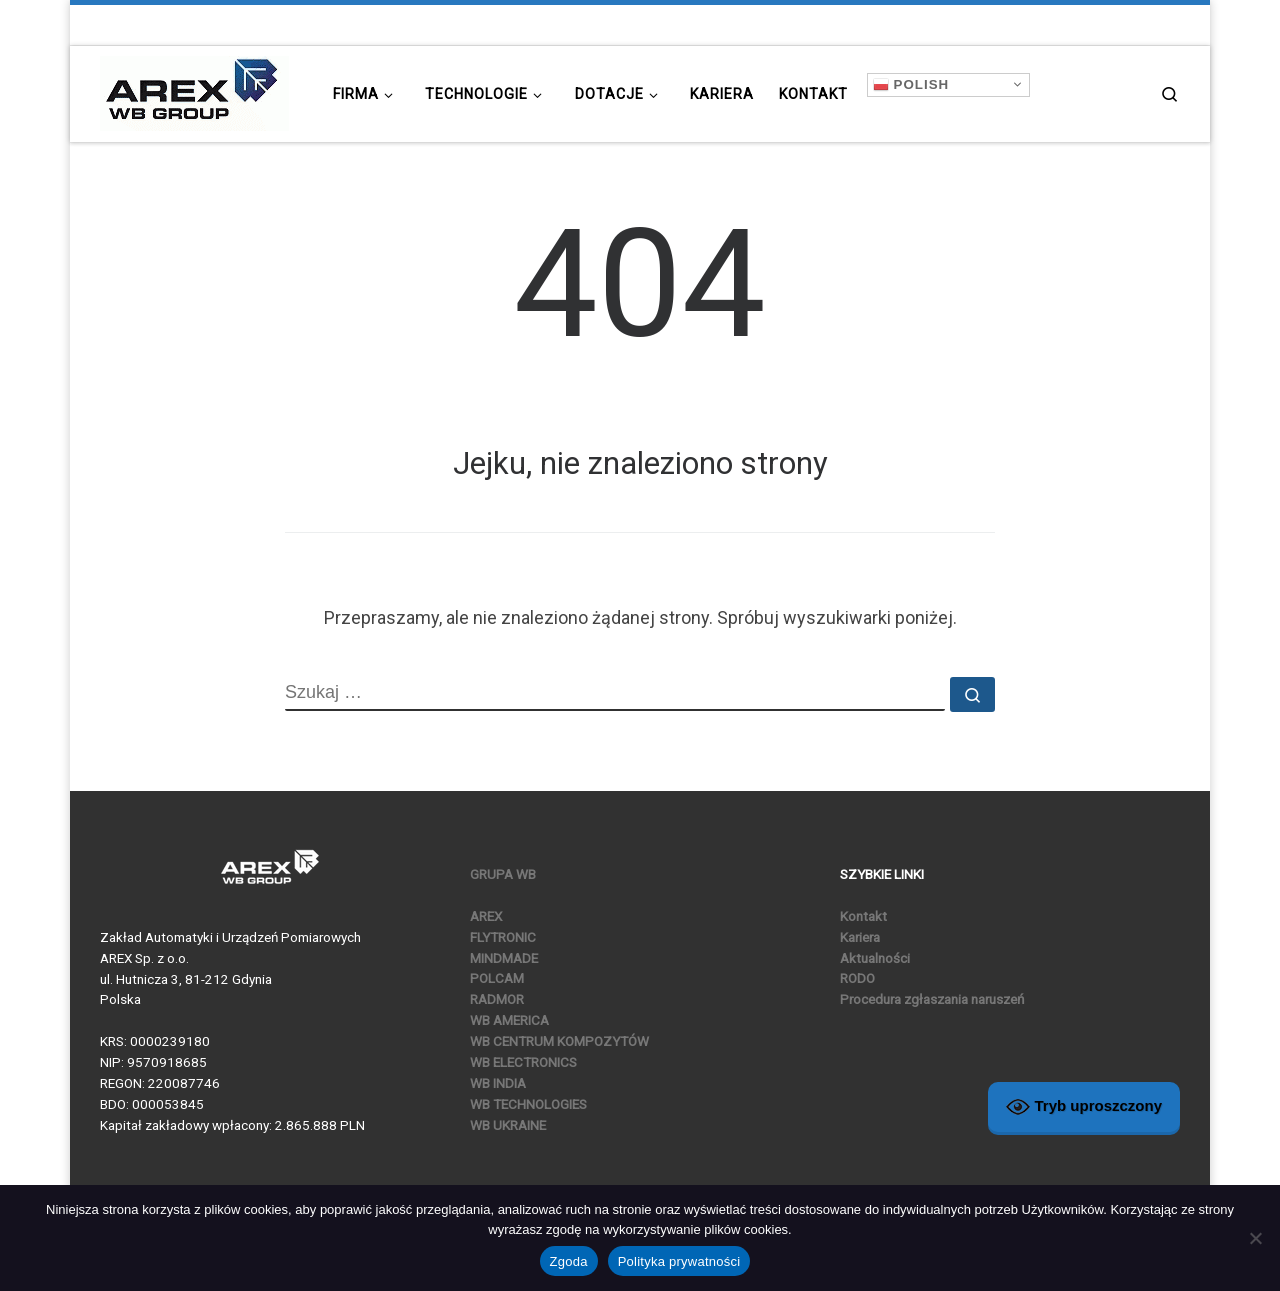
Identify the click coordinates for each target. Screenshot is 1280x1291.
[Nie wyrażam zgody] (1255, 1238)
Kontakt (863, 916)
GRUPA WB (503, 874)
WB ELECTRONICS (523, 1062)
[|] (194, 91)
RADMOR (497, 999)
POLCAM (497, 978)
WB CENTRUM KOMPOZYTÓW (559, 1041)
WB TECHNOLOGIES (528, 1104)
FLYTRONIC (503, 937)
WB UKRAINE (508, 1125)
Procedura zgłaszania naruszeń (932, 999)
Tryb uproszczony (1084, 1107)
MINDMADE (504, 958)
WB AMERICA (509, 1020)
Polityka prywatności (679, 1261)
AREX (486, 916)
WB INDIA (498, 1083)
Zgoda (569, 1261)
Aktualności (875, 958)
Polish (911, 84)
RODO (857, 978)
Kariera (860, 937)
